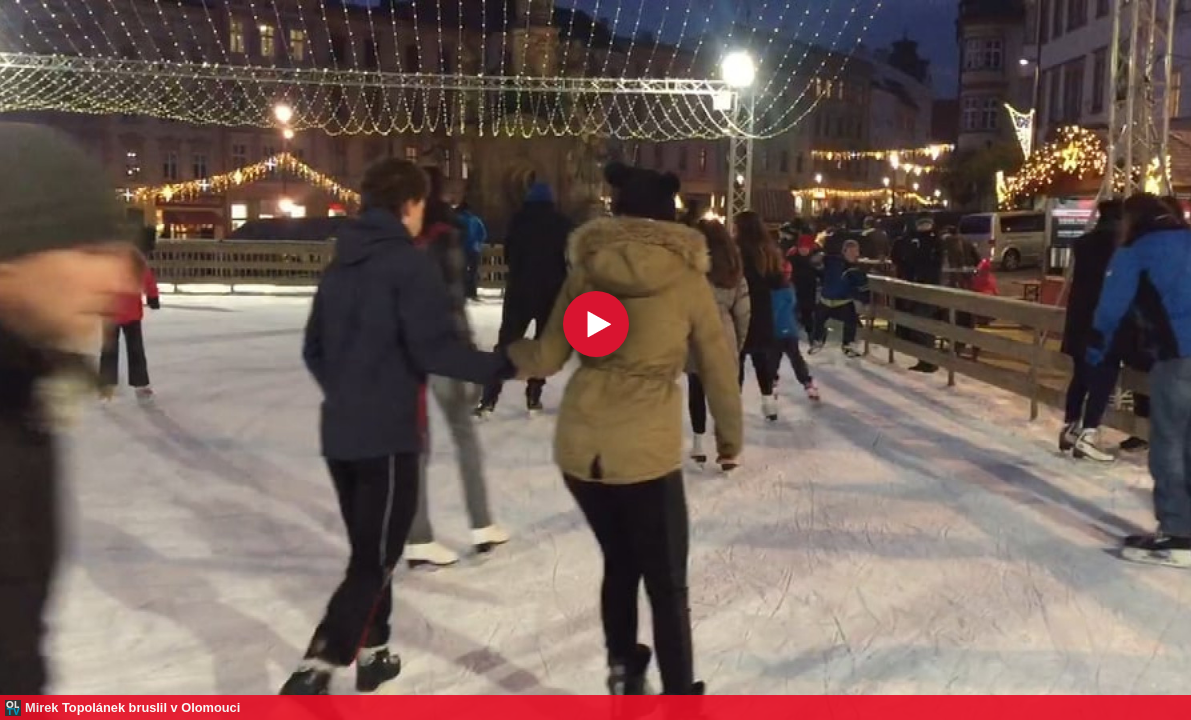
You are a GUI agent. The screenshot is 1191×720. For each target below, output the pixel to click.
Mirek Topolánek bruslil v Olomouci (132, 707)
